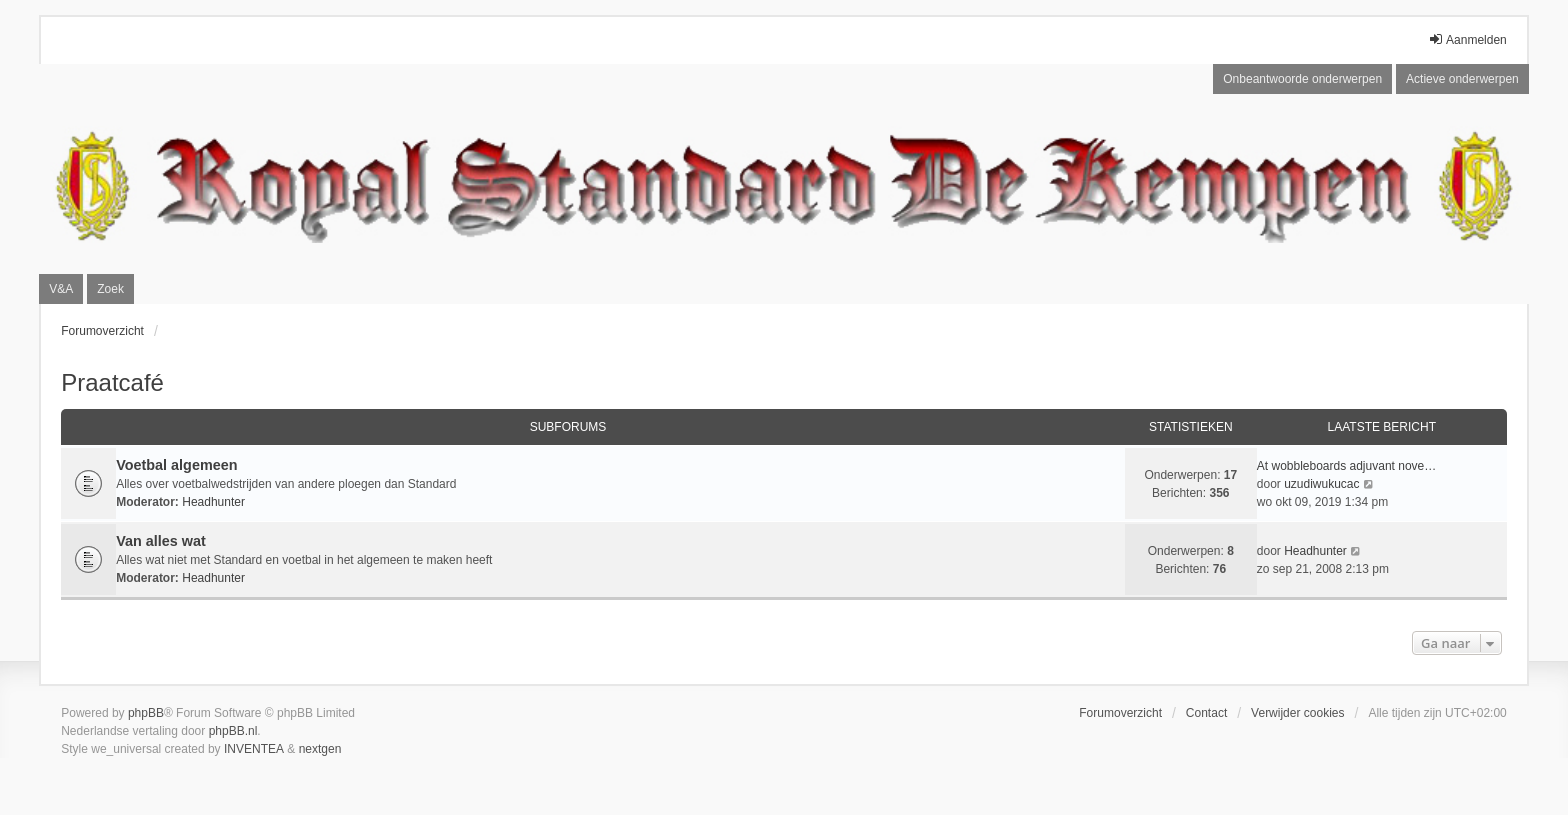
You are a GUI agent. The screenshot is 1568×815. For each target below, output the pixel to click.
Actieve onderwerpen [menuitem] (1462, 79)
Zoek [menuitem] (110, 289)
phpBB (146, 713)
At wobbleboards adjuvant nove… (1346, 466)
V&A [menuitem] (61, 289)
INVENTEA (254, 749)
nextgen (320, 749)
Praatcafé (112, 382)
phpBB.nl (233, 731)
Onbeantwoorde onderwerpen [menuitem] (1302, 79)
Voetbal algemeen (176, 465)
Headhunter (213, 502)
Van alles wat (161, 541)
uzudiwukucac (1321, 484)
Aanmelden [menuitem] (1467, 39)
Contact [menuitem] (1206, 713)
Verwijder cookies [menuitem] (1297, 713)
